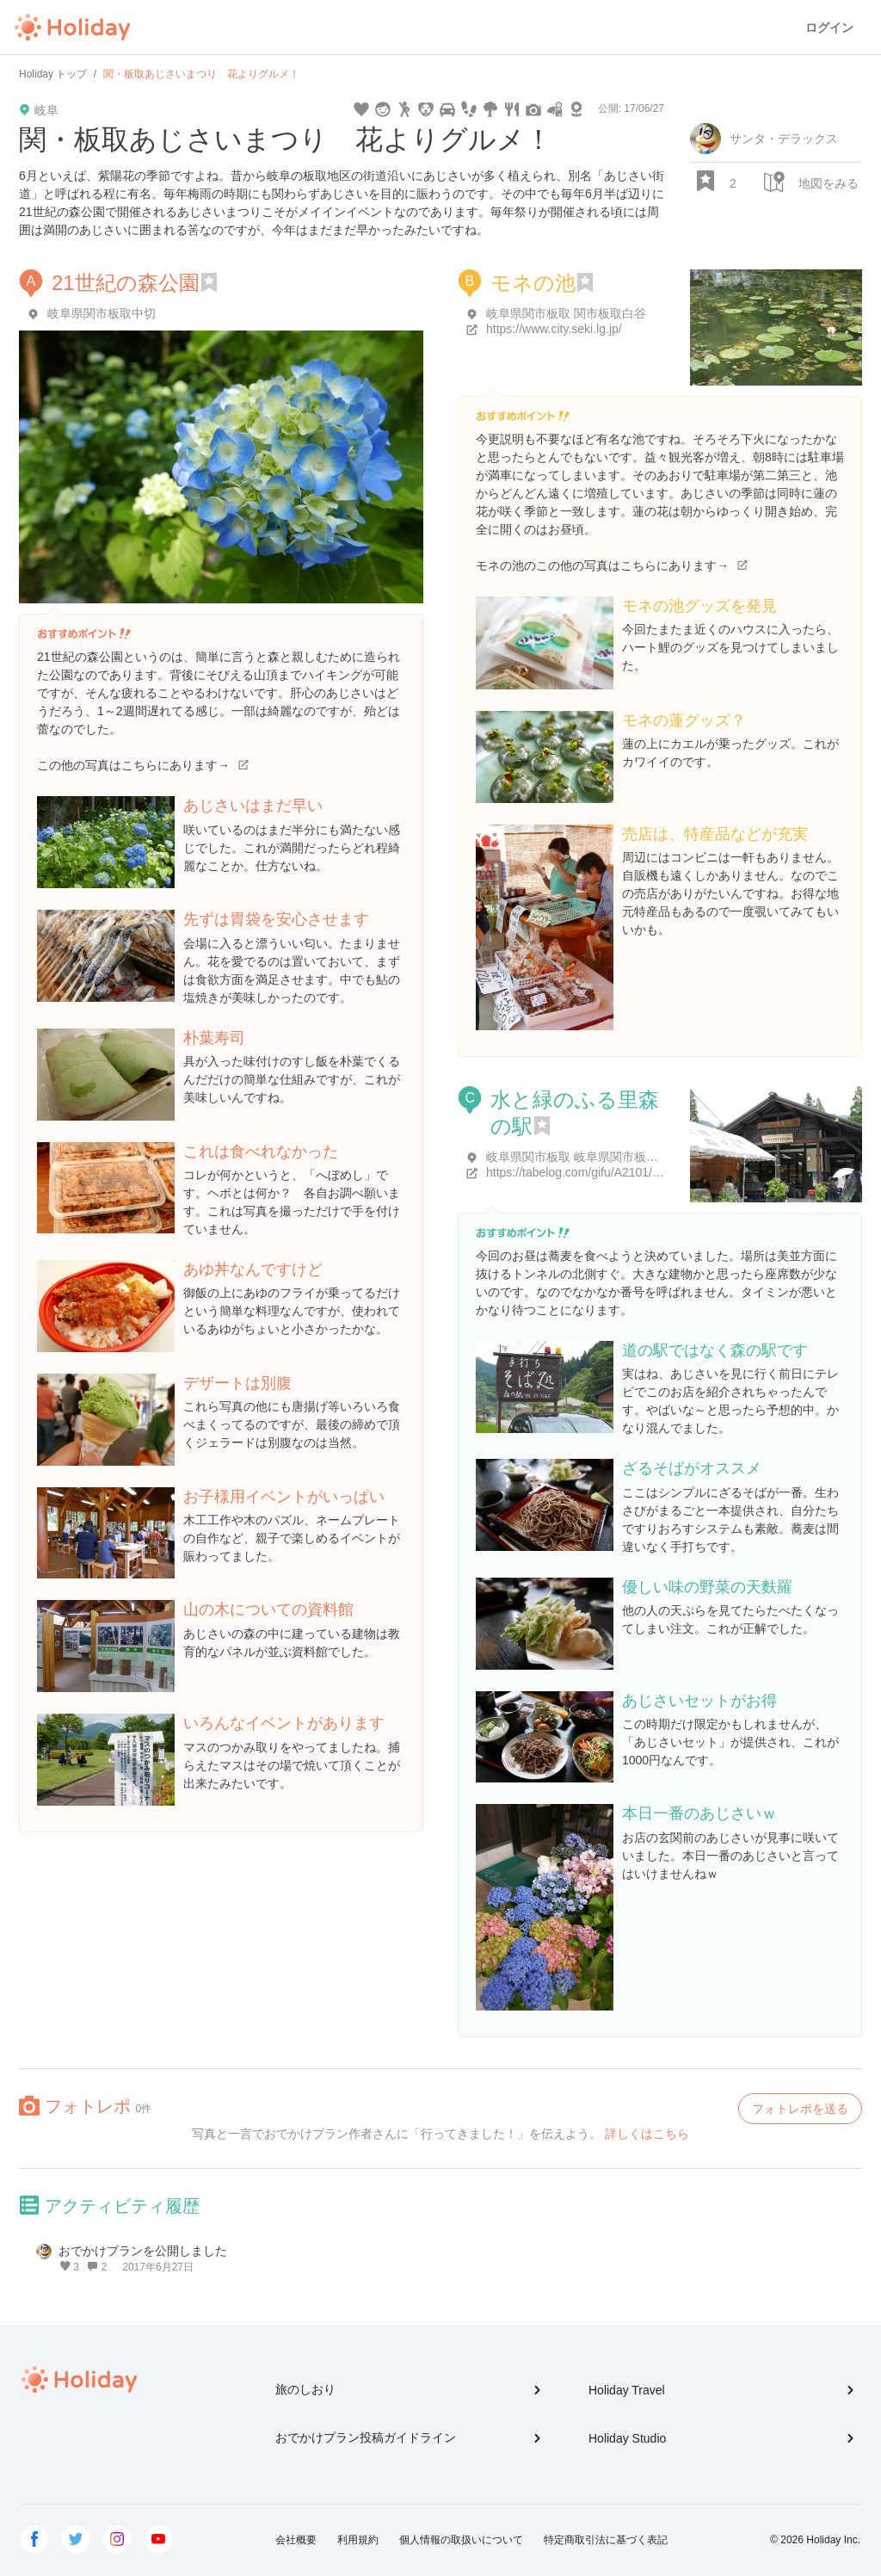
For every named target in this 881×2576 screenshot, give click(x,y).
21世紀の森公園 (126, 282)
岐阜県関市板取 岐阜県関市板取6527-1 (590, 1157)
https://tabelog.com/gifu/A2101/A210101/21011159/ (623, 1172)
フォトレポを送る (800, 2109)
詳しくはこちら (647, 2133)
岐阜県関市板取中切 (101, 313)
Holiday (72, 27)
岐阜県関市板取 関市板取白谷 (566, 313)
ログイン (829, 27)
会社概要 (296, 2540)
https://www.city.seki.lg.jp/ (554, 329)
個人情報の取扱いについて (461, 2540)
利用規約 (358, 2540)
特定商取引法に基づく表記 (606, 2540)
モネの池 (533, 282)
